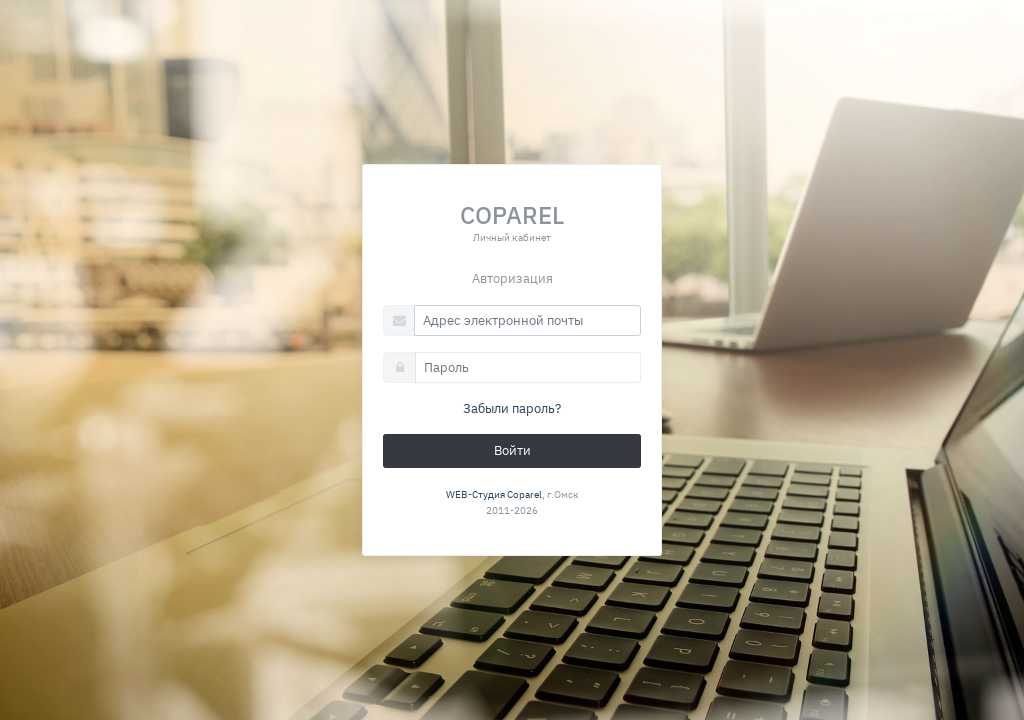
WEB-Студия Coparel (494, 494)
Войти (512, 450)
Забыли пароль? (512, 408)
